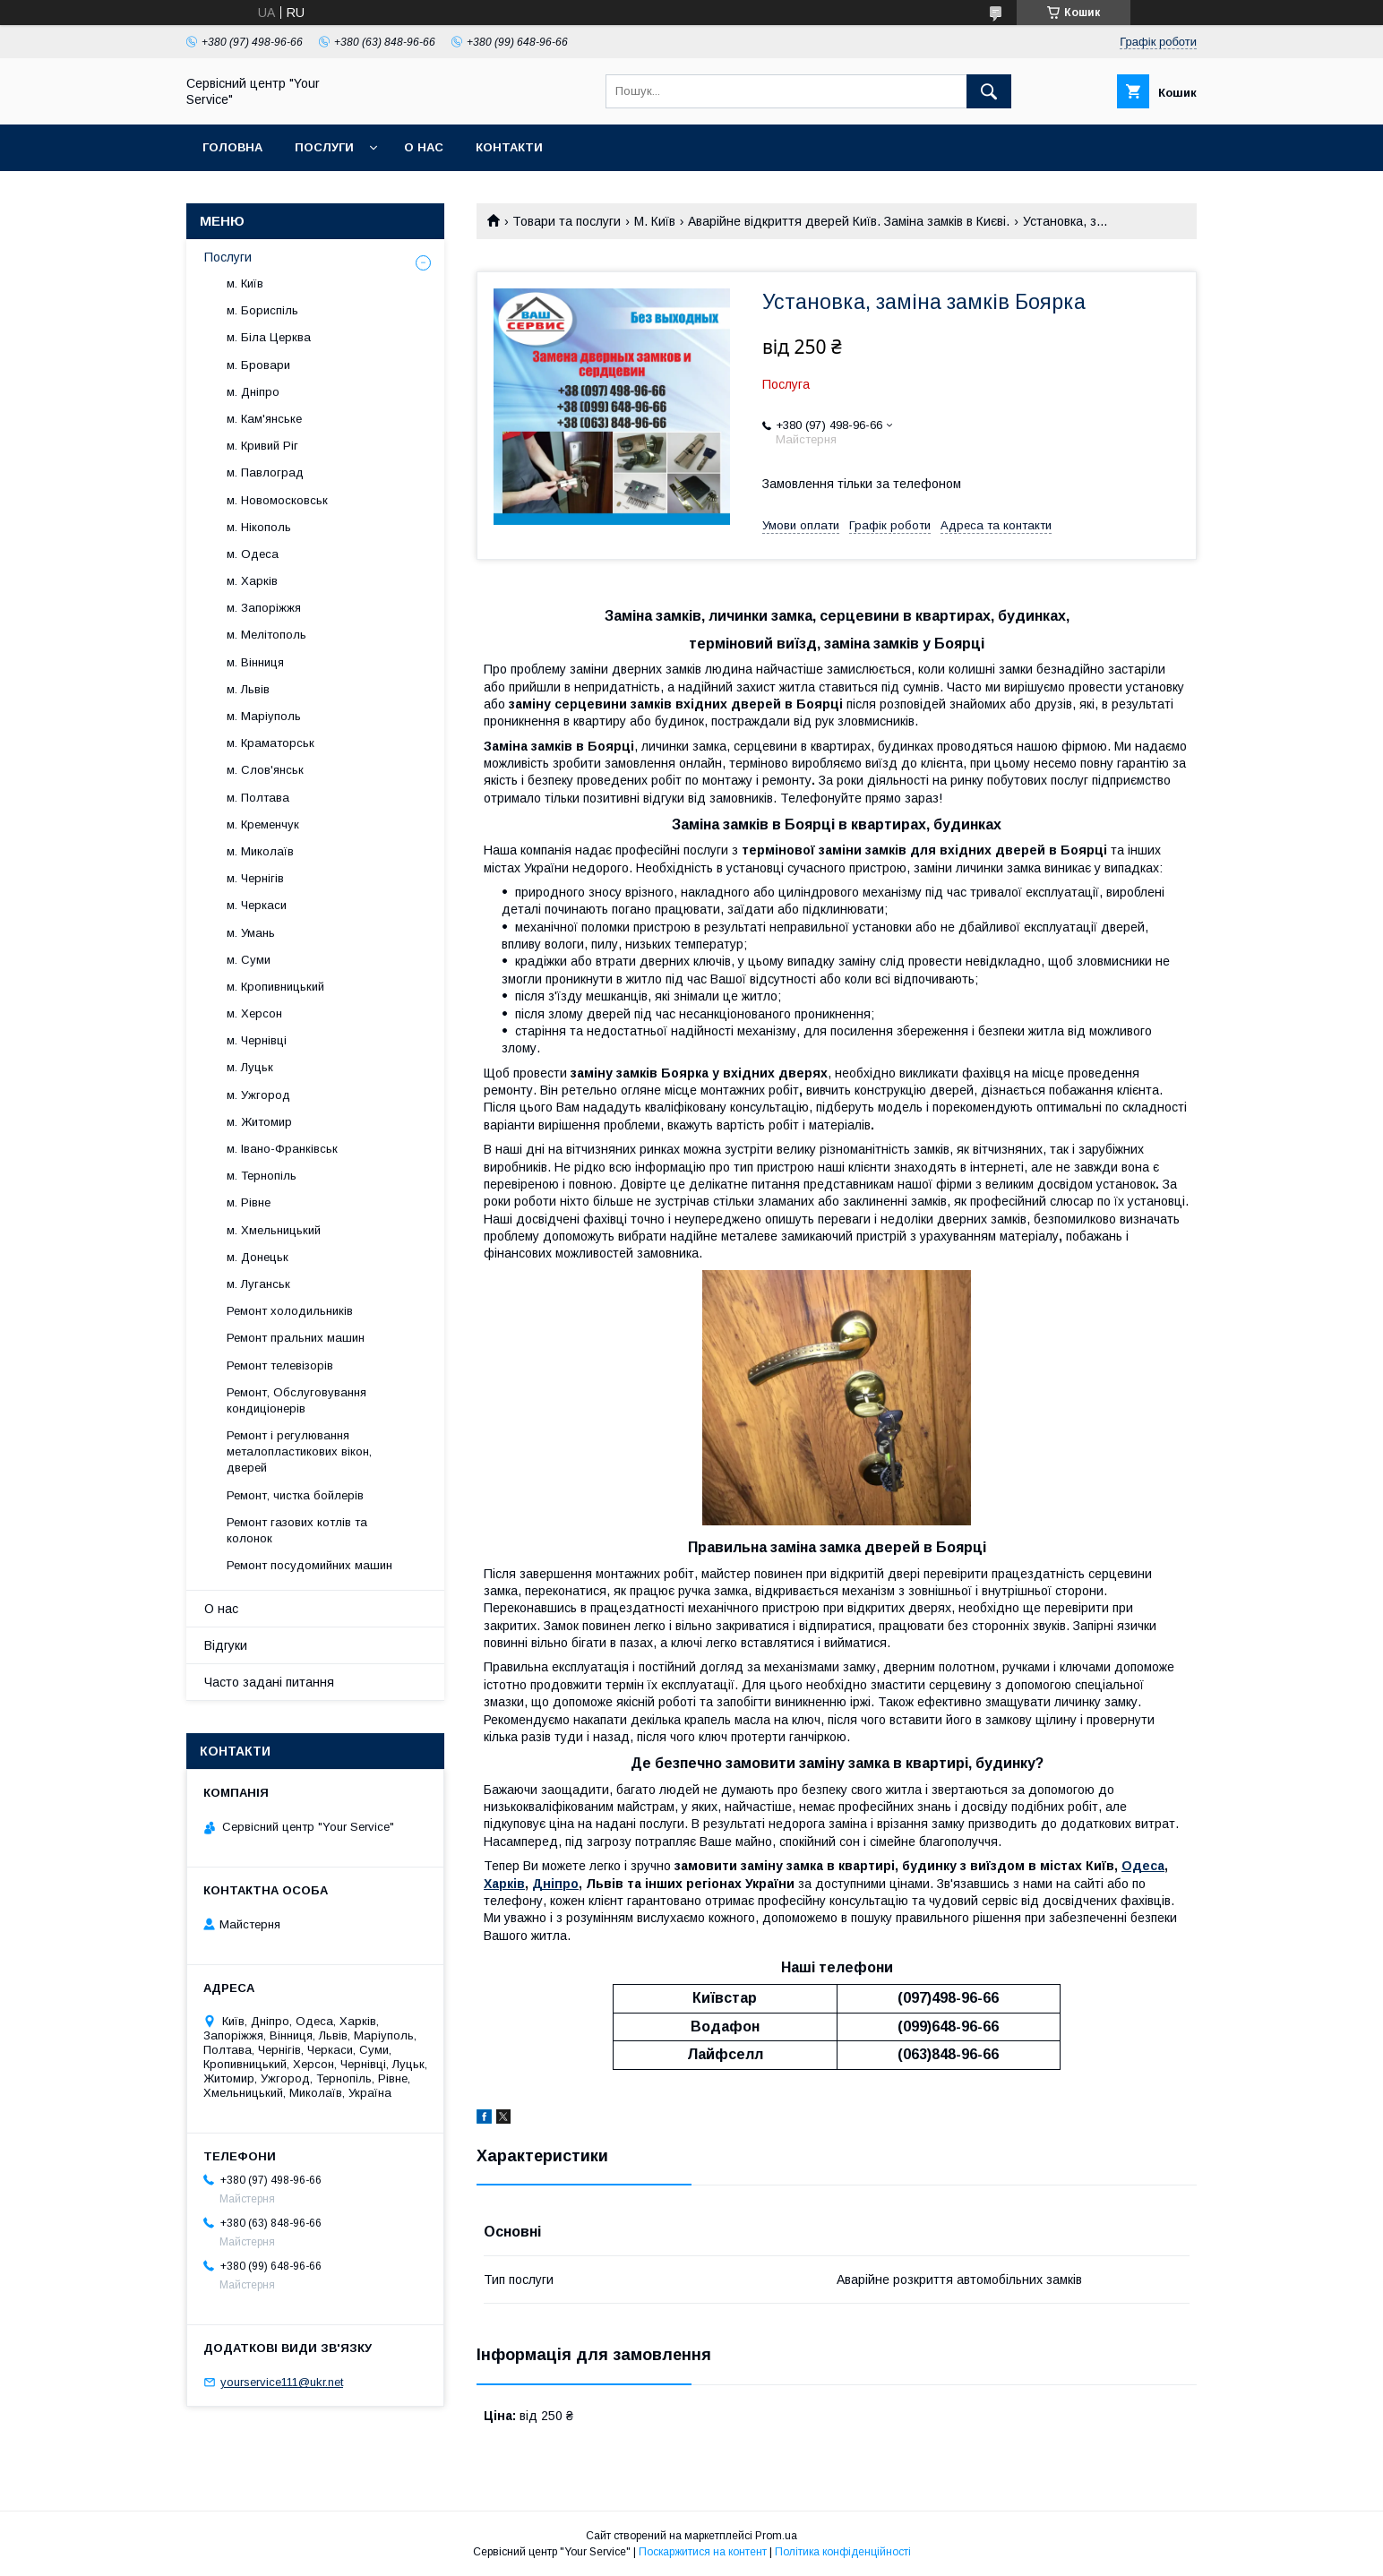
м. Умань (251, 933)
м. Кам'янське (264, 418)
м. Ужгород (258, 1095)
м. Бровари (258, 365)
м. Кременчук (263, 824)
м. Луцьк (250, 1067)
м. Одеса (253, 554)
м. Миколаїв (260, 851)
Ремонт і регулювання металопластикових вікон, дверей (299, 1451)
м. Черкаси (257, 905)
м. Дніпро (253, 392)
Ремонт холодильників (290, 1311)
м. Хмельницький (274, 1230)
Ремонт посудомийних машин (309, 1565)
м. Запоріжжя (264, 607)
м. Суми (249, 959)
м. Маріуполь (264, 716)
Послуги (324, 147)
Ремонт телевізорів (280, 1365)
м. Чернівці (257, 1040)
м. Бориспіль (262, 310)
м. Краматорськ (270, 743)
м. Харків (252, 581)
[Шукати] (988, 91)
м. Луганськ (258, 1284)
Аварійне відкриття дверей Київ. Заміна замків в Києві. (848, 221)
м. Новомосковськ (277, 500)
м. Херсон (254, 1013)
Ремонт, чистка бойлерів (295, 1495)
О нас (423, 147)
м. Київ (245, 283)
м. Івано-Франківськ (282, 1148)
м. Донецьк (257, 1257)
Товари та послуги (566, 221)
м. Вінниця (255, 662)
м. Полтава (258, 797)
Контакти (509, 147)
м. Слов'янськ (265, 770)
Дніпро (555, 1883)
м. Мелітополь (266, 634)
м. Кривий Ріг (262, 445)
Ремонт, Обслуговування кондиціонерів (296, 1400)
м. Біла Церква (269, 337)
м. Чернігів (255, 878)
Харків (504, 1883)
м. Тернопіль (261, 1175)
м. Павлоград (265, 472)
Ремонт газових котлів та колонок (297, 1530)
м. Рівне (249, 1202)
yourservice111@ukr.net (281, 2382)
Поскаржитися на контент (703, 2552)
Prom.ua (776, 2535)
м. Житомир (259, 1122)
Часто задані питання (269, 1682)
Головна (232, 147)
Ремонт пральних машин (296, 1337)
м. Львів (248, 689)
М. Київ (654, 221)
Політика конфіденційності (843, 2552)
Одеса (1142, 1866)
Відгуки (225, 1645)
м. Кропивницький (275, 986)
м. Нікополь (259, 527)
